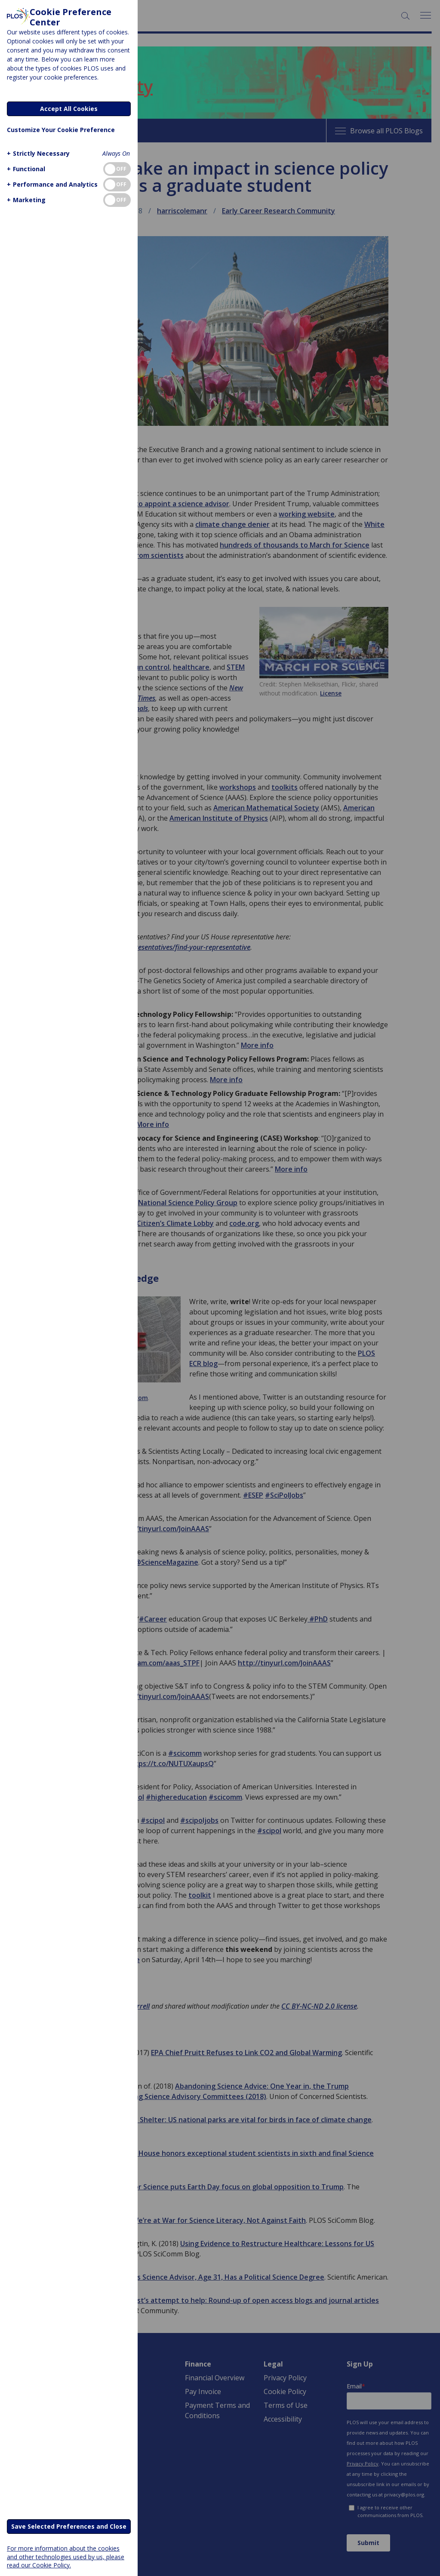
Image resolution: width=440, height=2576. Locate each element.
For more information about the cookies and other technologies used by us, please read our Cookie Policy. (65, 2556)
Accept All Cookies (69, 109)
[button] (37, 153)
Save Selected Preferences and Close (68, 2526)
